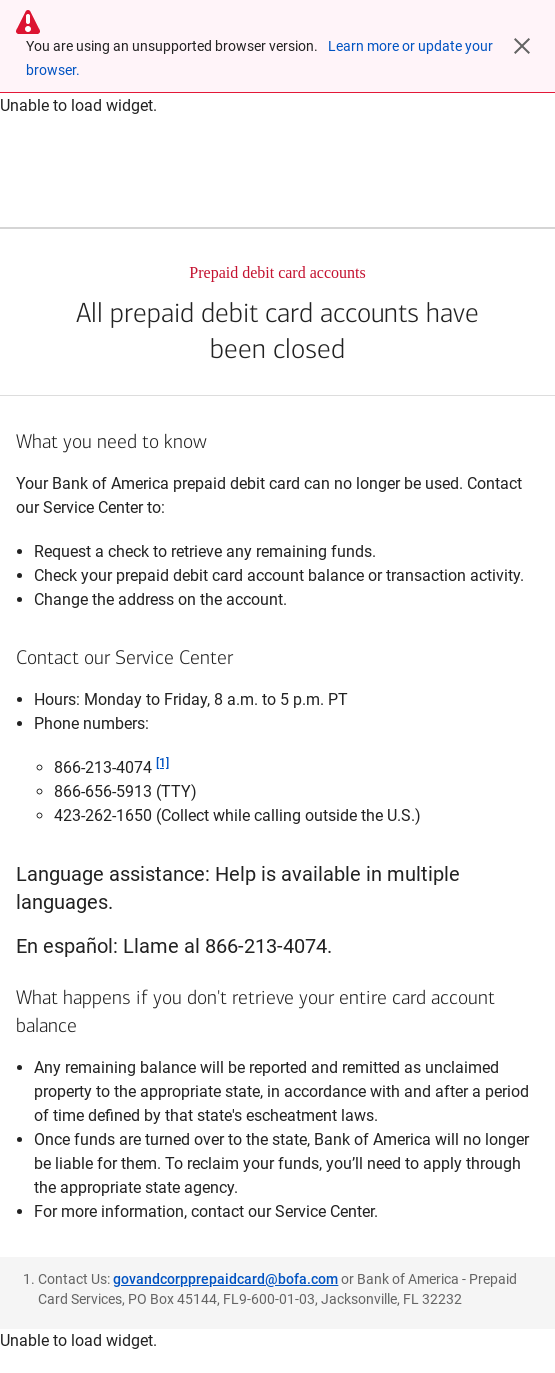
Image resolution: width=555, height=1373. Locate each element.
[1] (162, 763)
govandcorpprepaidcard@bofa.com (225, 1279)
